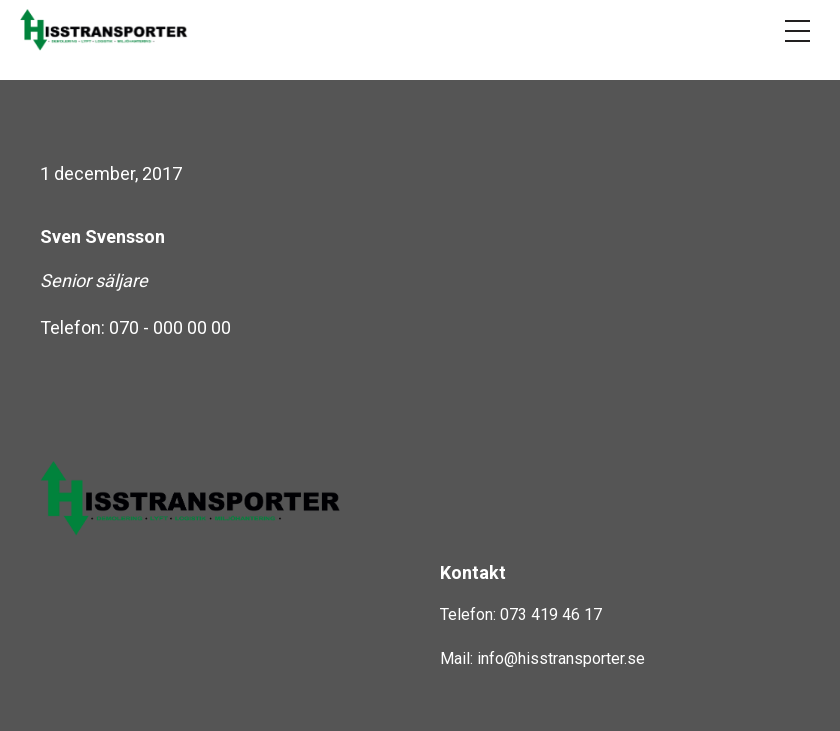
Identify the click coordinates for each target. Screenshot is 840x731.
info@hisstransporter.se (561, 658)
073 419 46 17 (551, 614)
